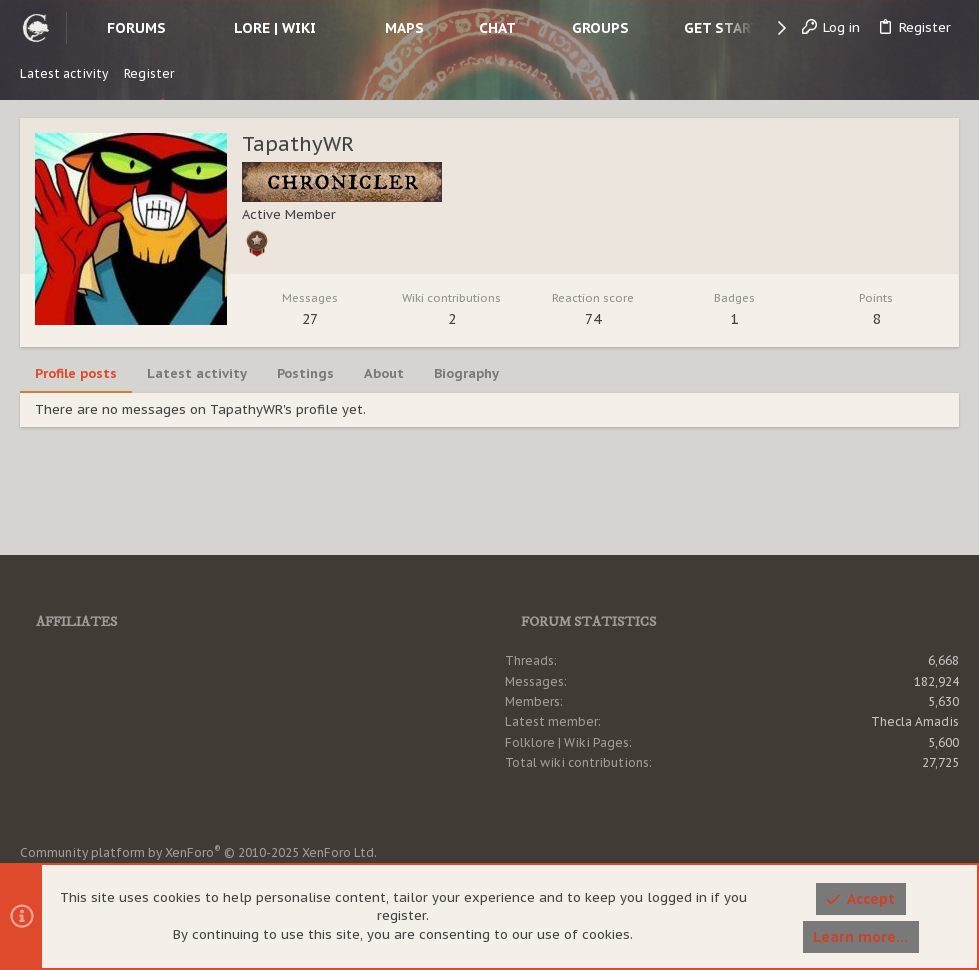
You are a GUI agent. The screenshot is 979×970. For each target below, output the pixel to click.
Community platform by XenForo (198, 852)
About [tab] (384, 373)
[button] (181, 28)
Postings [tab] (305, 373)
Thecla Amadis (915, 721)
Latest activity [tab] (197, 373)
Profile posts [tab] (76, 373)
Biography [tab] (466, 373)
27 (310, 319)
